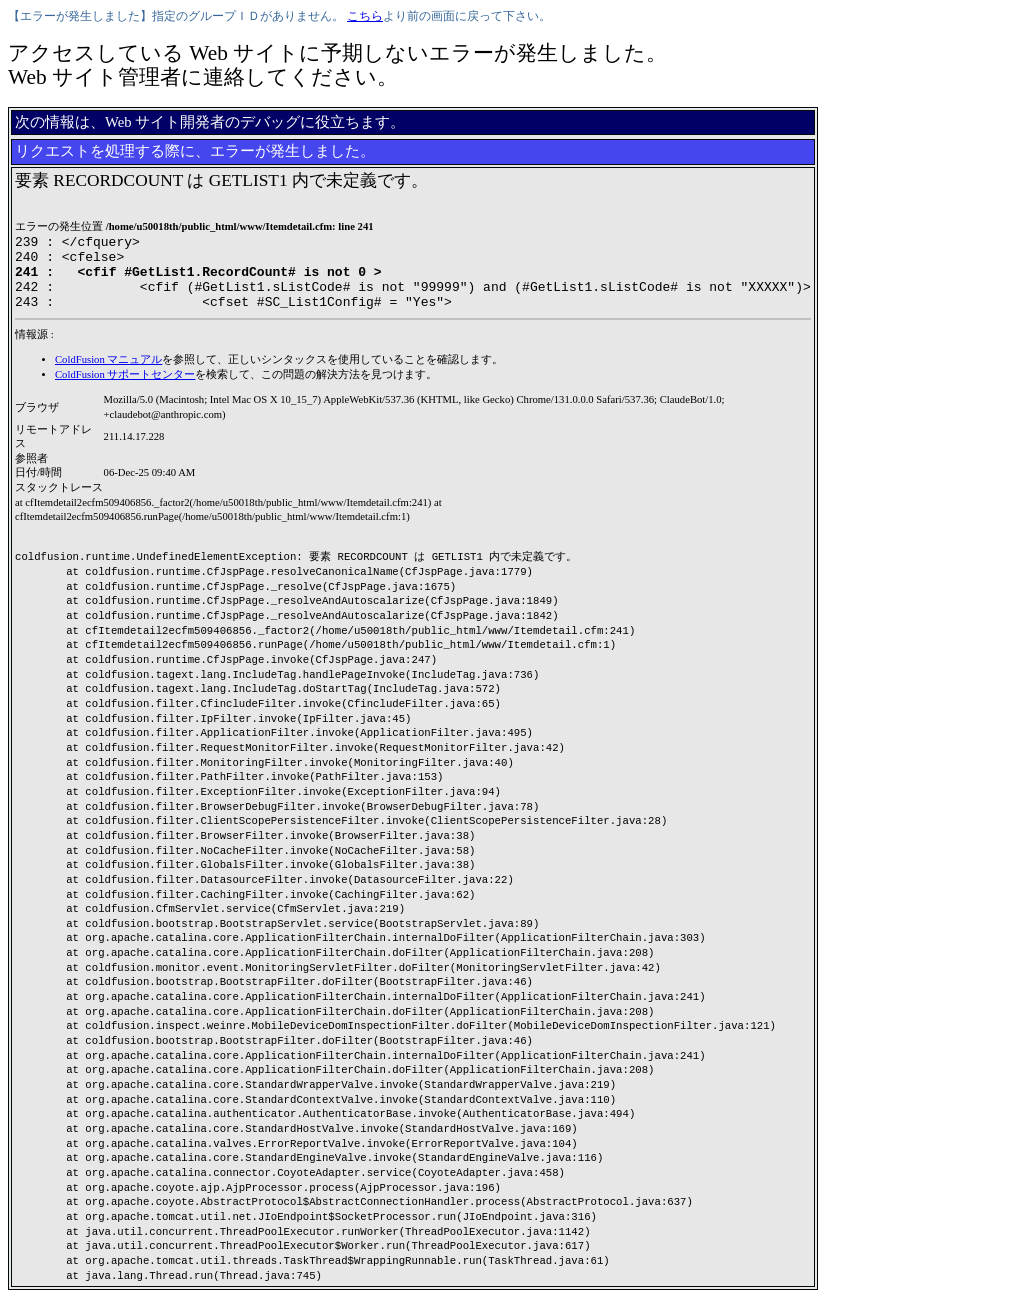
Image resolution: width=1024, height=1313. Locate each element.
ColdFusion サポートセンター (125, 389)
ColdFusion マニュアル (108, 374)
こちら (365, 16)
